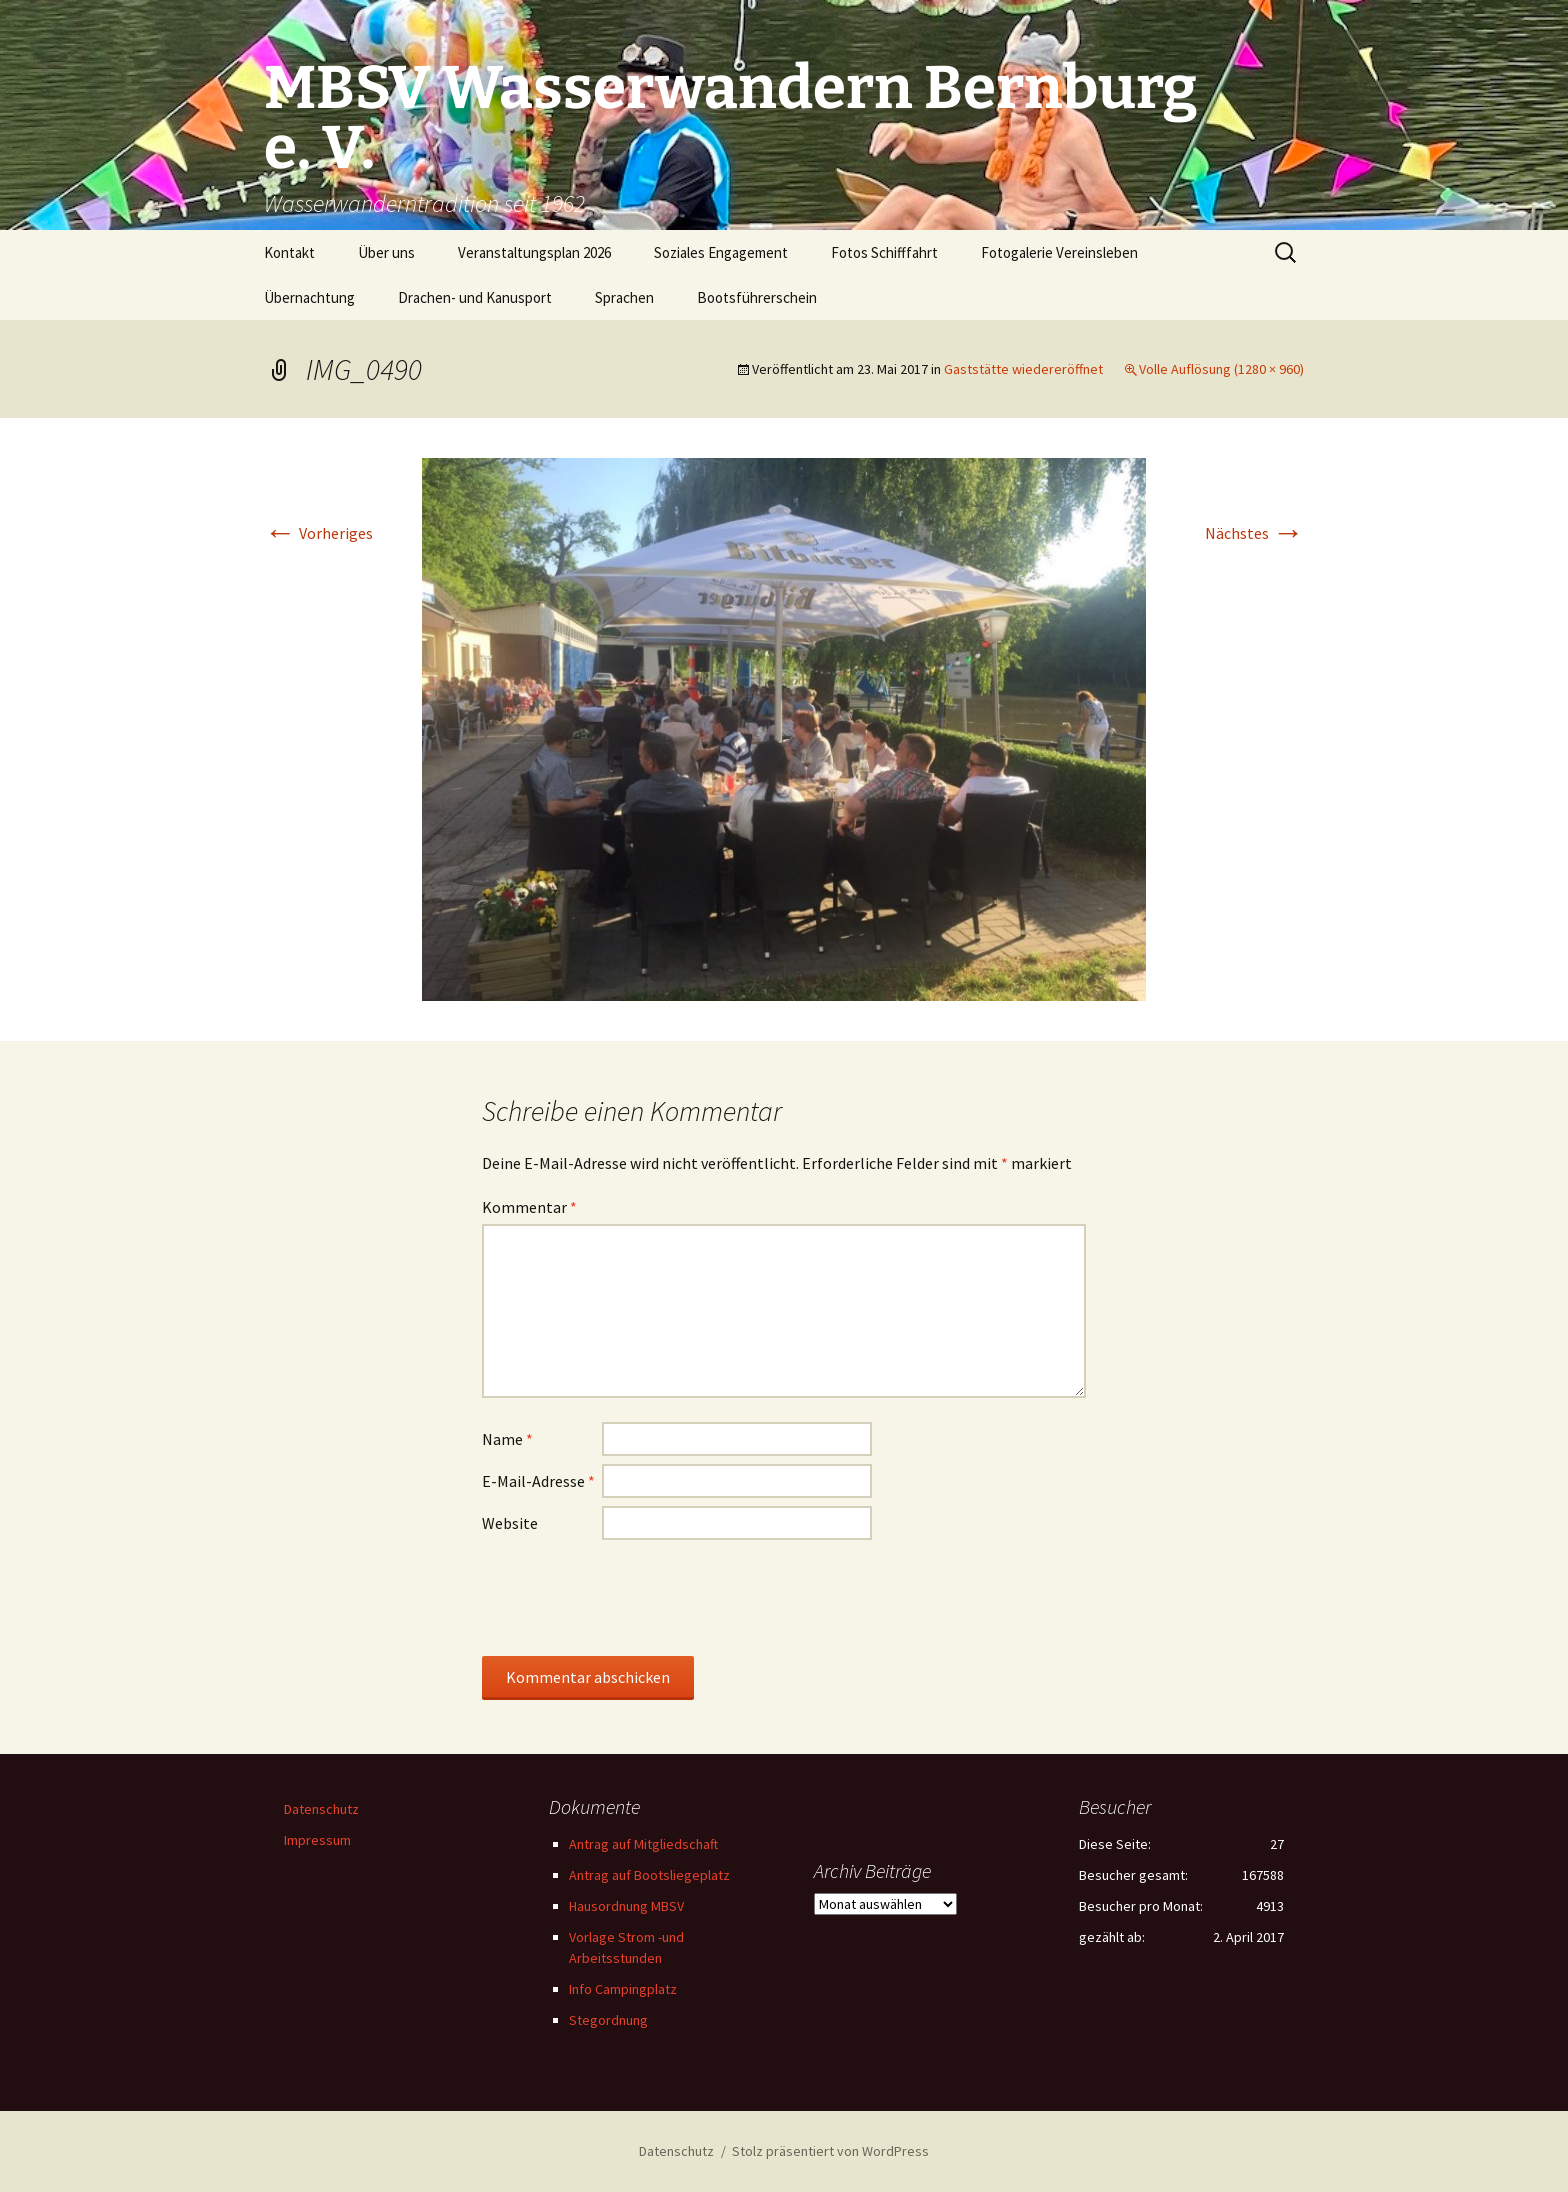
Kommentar (529, 1207)
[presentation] (634, 1597)
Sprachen (624, 297)
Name (507, 1439)
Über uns (386, 252)
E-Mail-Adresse (538, 1481)
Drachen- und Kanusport (475, 297)
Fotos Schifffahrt (884, 252)
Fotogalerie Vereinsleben (1059, 252)
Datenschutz (321, 1809)
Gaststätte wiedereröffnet (1023, 369)
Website (510, 1523)
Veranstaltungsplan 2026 (534, 252)
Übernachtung (309, 297)
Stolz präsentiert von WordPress (830, 2151)
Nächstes (1254, 533)
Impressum (317, 1840)
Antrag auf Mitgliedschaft (643, 1844)
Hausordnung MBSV (626, 1906)
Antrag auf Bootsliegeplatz (649, 1875)
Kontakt (289, 252)
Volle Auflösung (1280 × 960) (1221, 369)
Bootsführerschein (757, 297)
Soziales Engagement (721, 252)
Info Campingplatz (623, 1989)
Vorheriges (318, 533)
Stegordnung (608, 2020)
